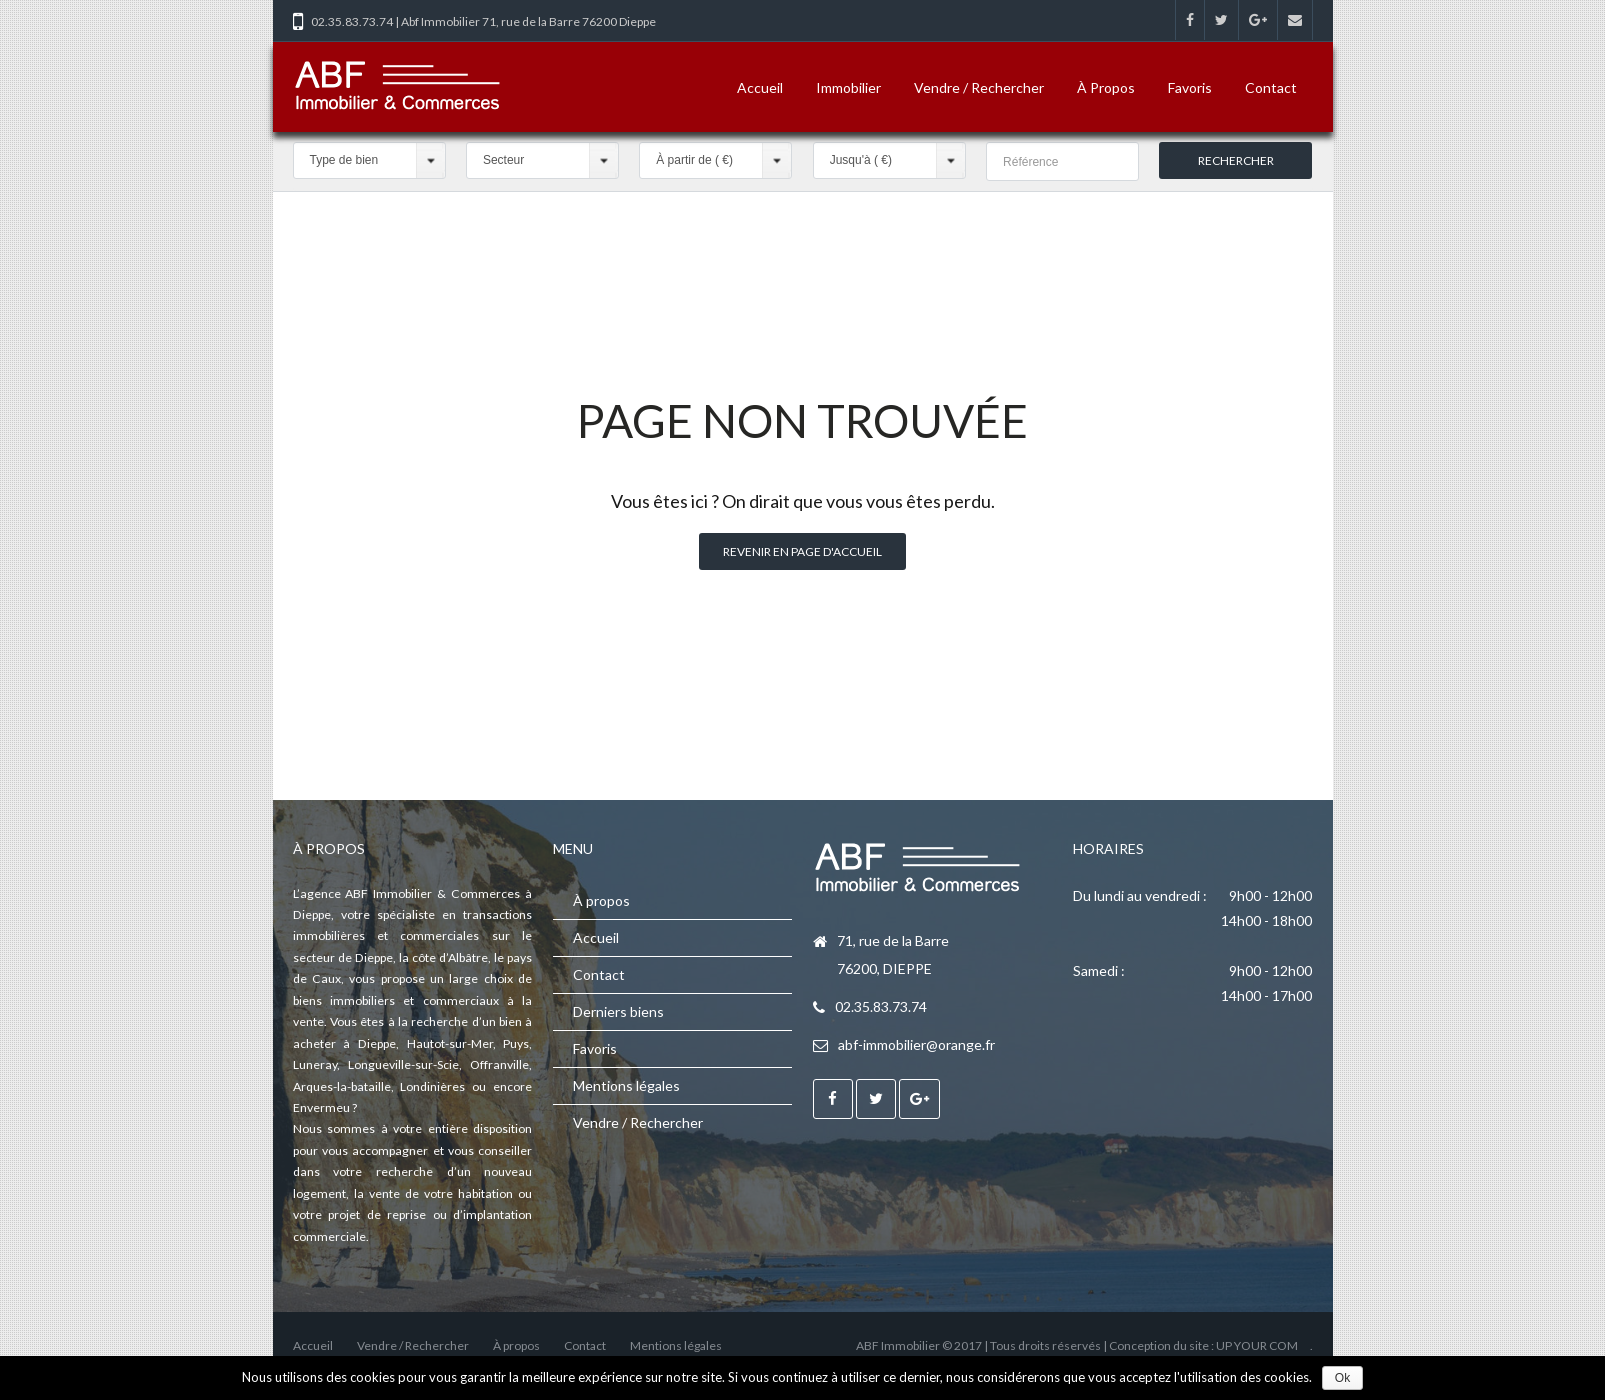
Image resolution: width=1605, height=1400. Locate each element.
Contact (1271, 87)
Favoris (1190, 87)
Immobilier (848, 87)
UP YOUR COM (1257, 1345)
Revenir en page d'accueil (802, 551)
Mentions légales (626, 1085)
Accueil (760, 87)
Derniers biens (618, 1011)
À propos (1106, 87)
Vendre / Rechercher (979, 87)
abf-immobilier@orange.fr (916, 1044)
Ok (1342, 1378)
